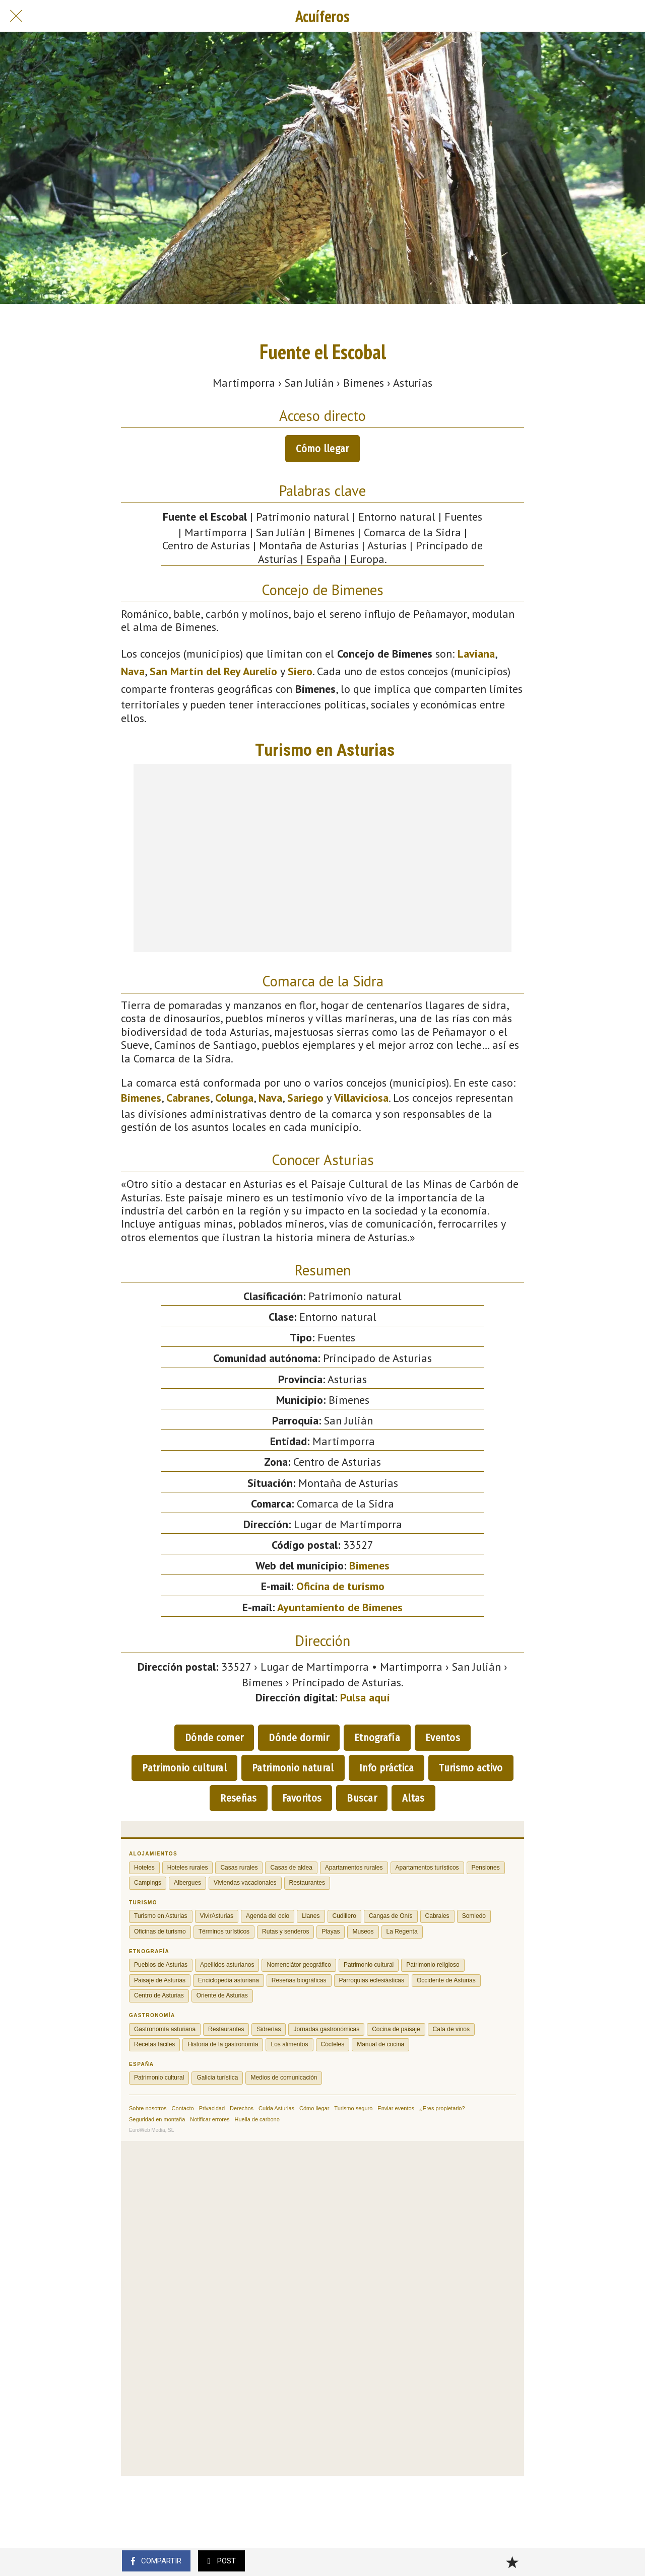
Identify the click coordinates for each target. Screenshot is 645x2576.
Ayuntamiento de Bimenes (340, 1607)
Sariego (305, 1098)
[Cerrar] (16, 16)
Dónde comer (214, 1738)
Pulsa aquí (365, 1697)
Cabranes (188, 1098)
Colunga (234, 1098)
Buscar (362, 1798)
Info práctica (386, 1768)
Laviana (476, 654)
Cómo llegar (322, 449)
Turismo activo (470, 1768)
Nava (133, 671)
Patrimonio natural (293, 1768)
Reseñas (238, 1798)
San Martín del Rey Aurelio (213, 671)
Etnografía (377, 1738)
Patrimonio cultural (184, 1768)
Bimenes (141, 1098)
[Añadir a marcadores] (512, 2562)
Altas (413, 1798)
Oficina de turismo (340, 1586)
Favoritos (302, 1798)
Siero (300, 671)
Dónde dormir (299, 1738)
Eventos (442, 1738)
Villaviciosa (361, 1098)
